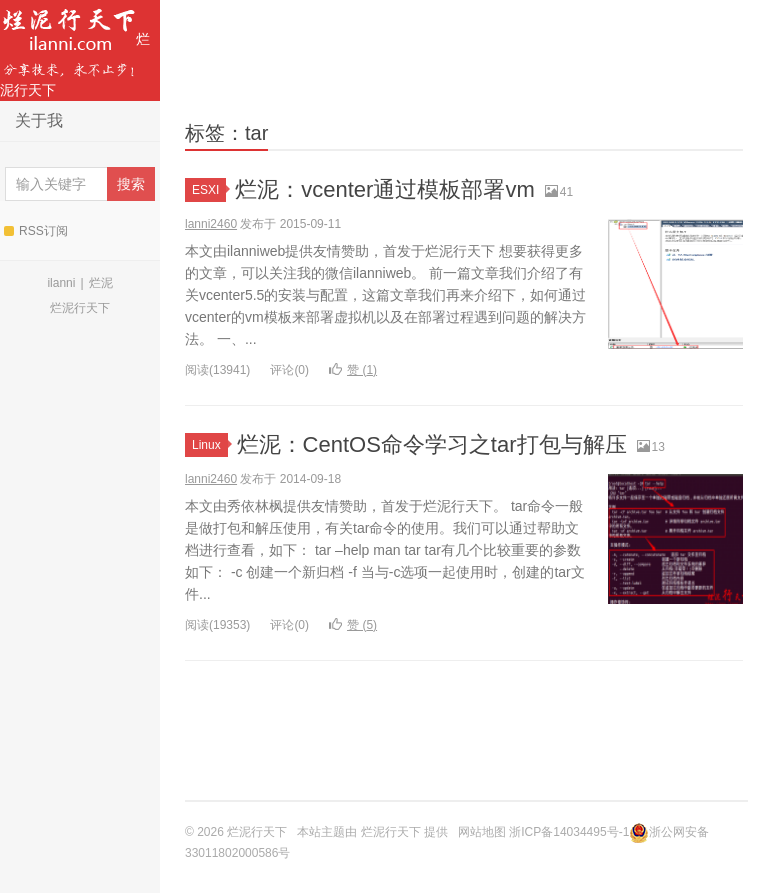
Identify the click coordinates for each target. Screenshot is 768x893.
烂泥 (101, 283)
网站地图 (482, 832)
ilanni (61, 283)
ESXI (209, 190)
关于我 (39, 120)
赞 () (353, 370)
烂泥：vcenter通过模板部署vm (384, 189)
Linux (210, 445)
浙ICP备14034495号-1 (569, 832)
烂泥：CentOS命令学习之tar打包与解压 (432, 444)
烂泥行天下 (75, 49)
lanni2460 (211, 224)
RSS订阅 (36, 231)
